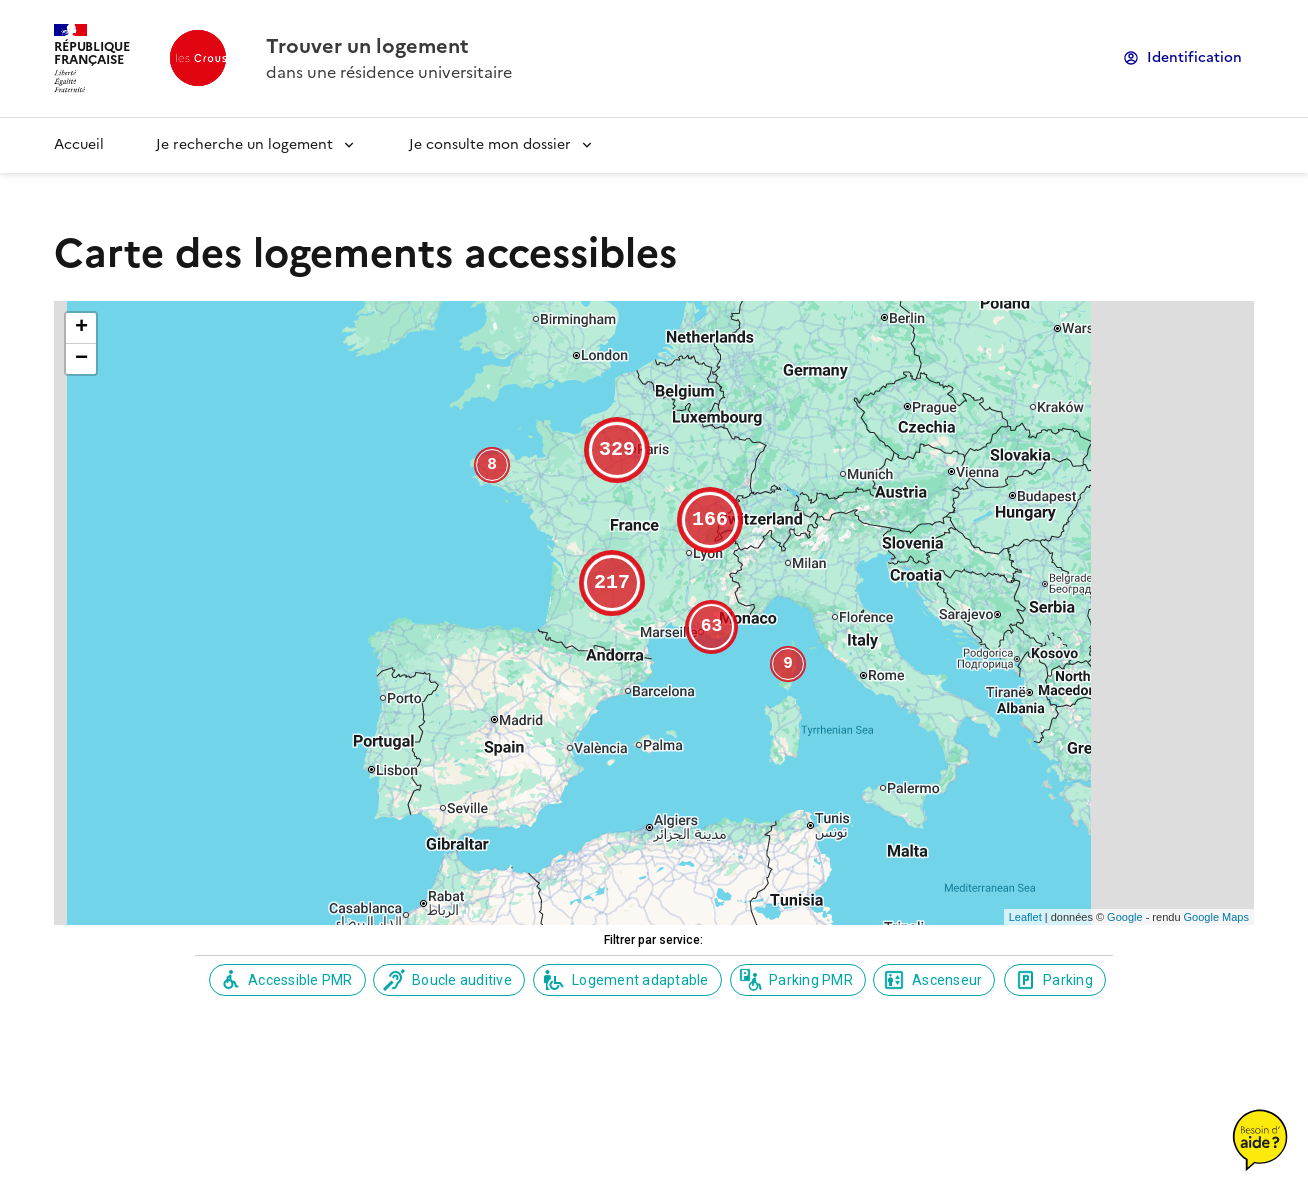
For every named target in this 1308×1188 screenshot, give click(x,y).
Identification (1194, 57)
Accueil (79, 144)
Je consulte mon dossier (490, 144)
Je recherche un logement (244, 144)
